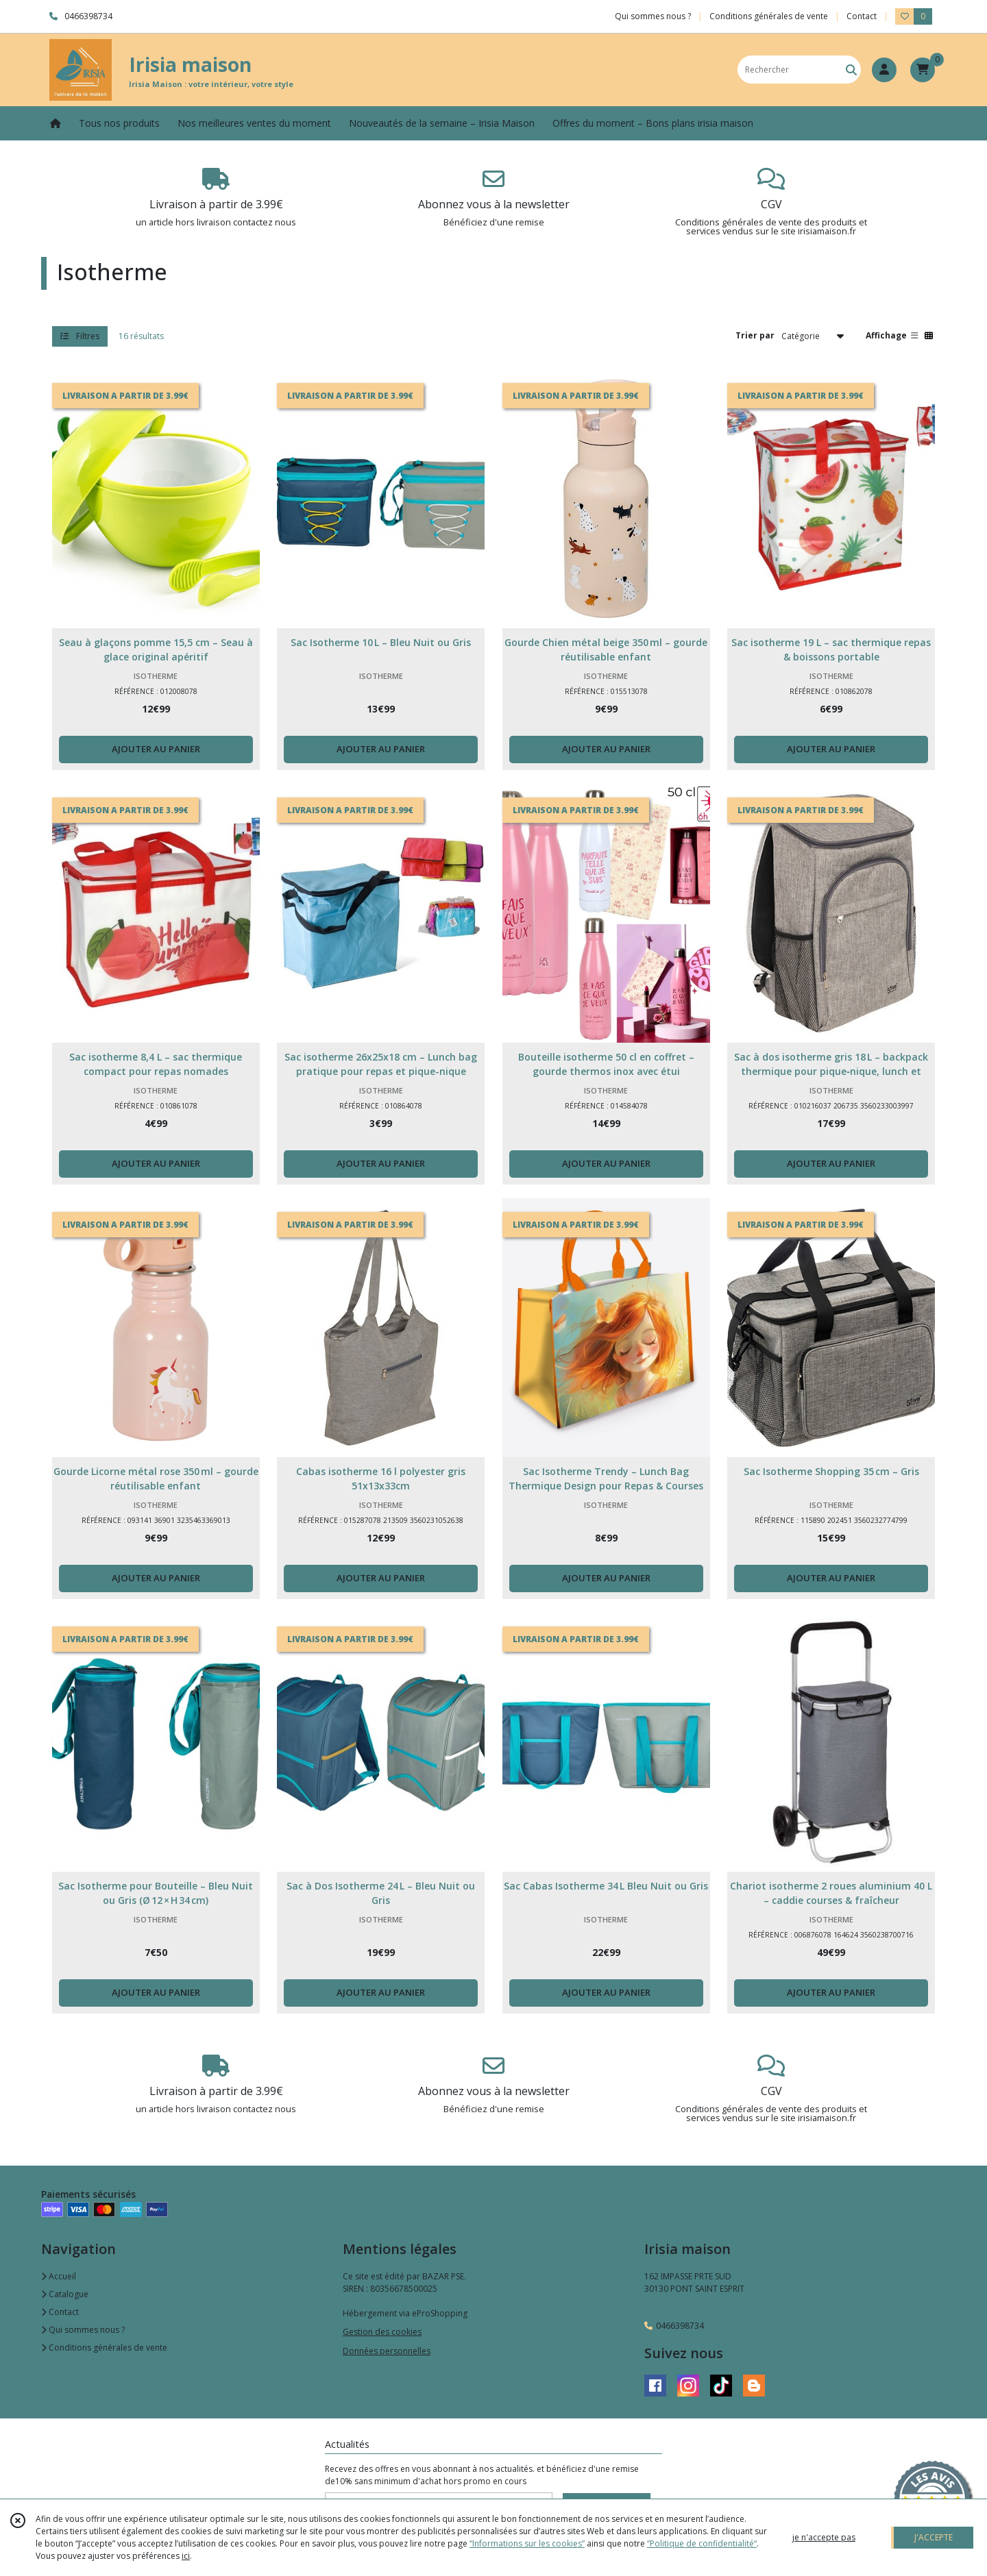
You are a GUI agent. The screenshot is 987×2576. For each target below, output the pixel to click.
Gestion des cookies (382, 2332)
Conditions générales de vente (104, 2347)
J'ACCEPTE (933, 2537)
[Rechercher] (851, 69)
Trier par (755, 335)
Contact (861, 16)
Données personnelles (386, 2351)
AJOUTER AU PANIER (156, 749)
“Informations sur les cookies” (527, 2543)
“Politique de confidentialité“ (702, 2543)
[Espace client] (884, 70)
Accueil (58, 2276)
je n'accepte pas (823, 2537)
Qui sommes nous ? (83, 2330)
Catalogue (64, 2294)
